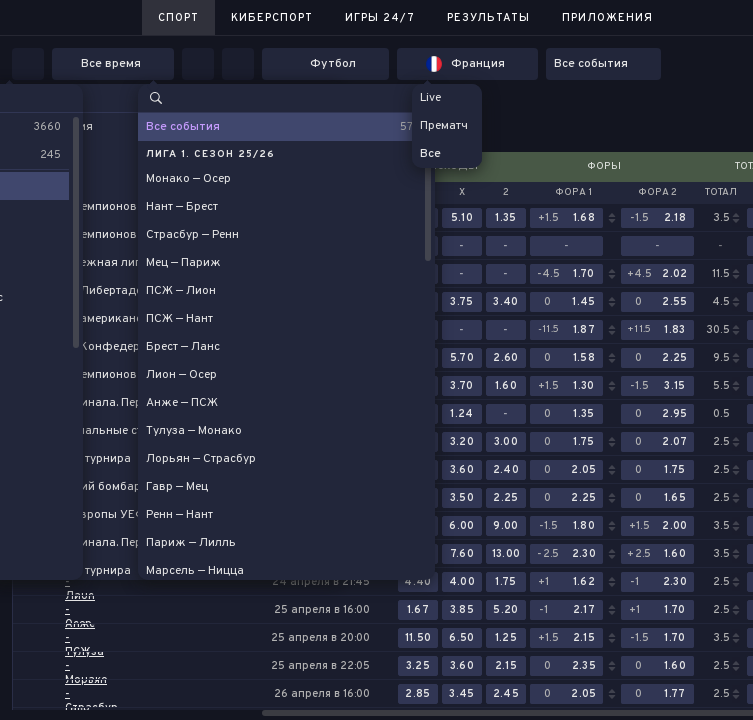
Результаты (488, 18)
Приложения (607, 18)
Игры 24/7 (380, 18)
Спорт (178, 18)
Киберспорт (272, 18)
